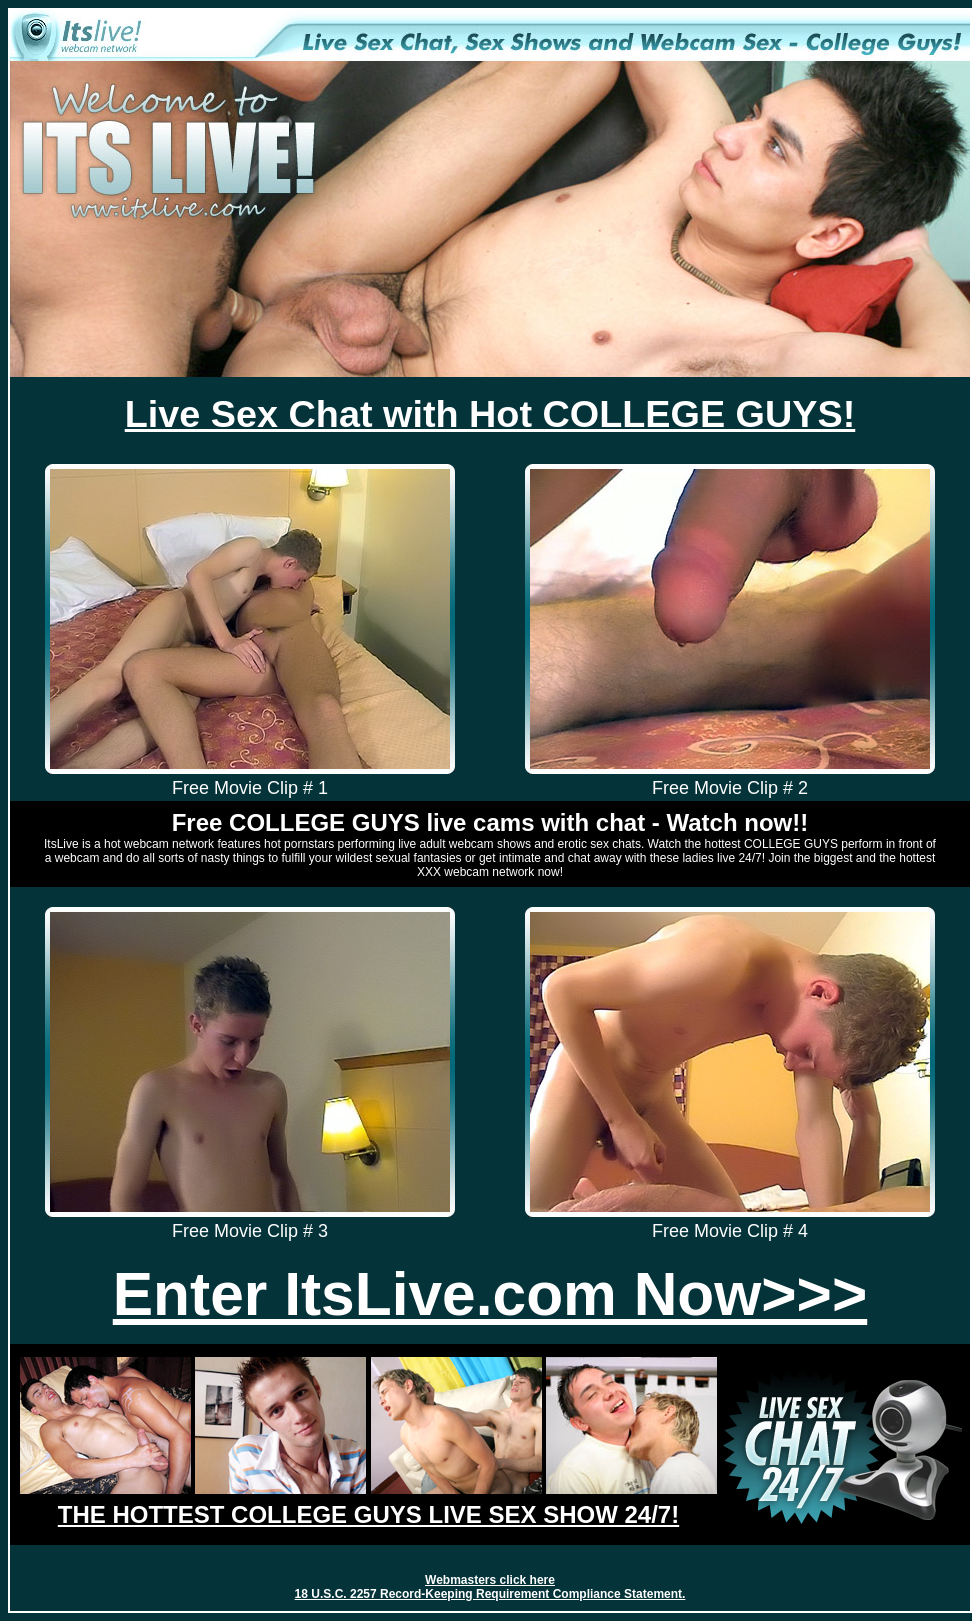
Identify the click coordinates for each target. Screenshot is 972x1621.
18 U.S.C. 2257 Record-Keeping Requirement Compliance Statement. (490, 1594)
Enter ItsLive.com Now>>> (490, 1294)
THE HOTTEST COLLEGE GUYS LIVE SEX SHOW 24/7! (368, 1514)
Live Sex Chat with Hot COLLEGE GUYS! (490, 414)
